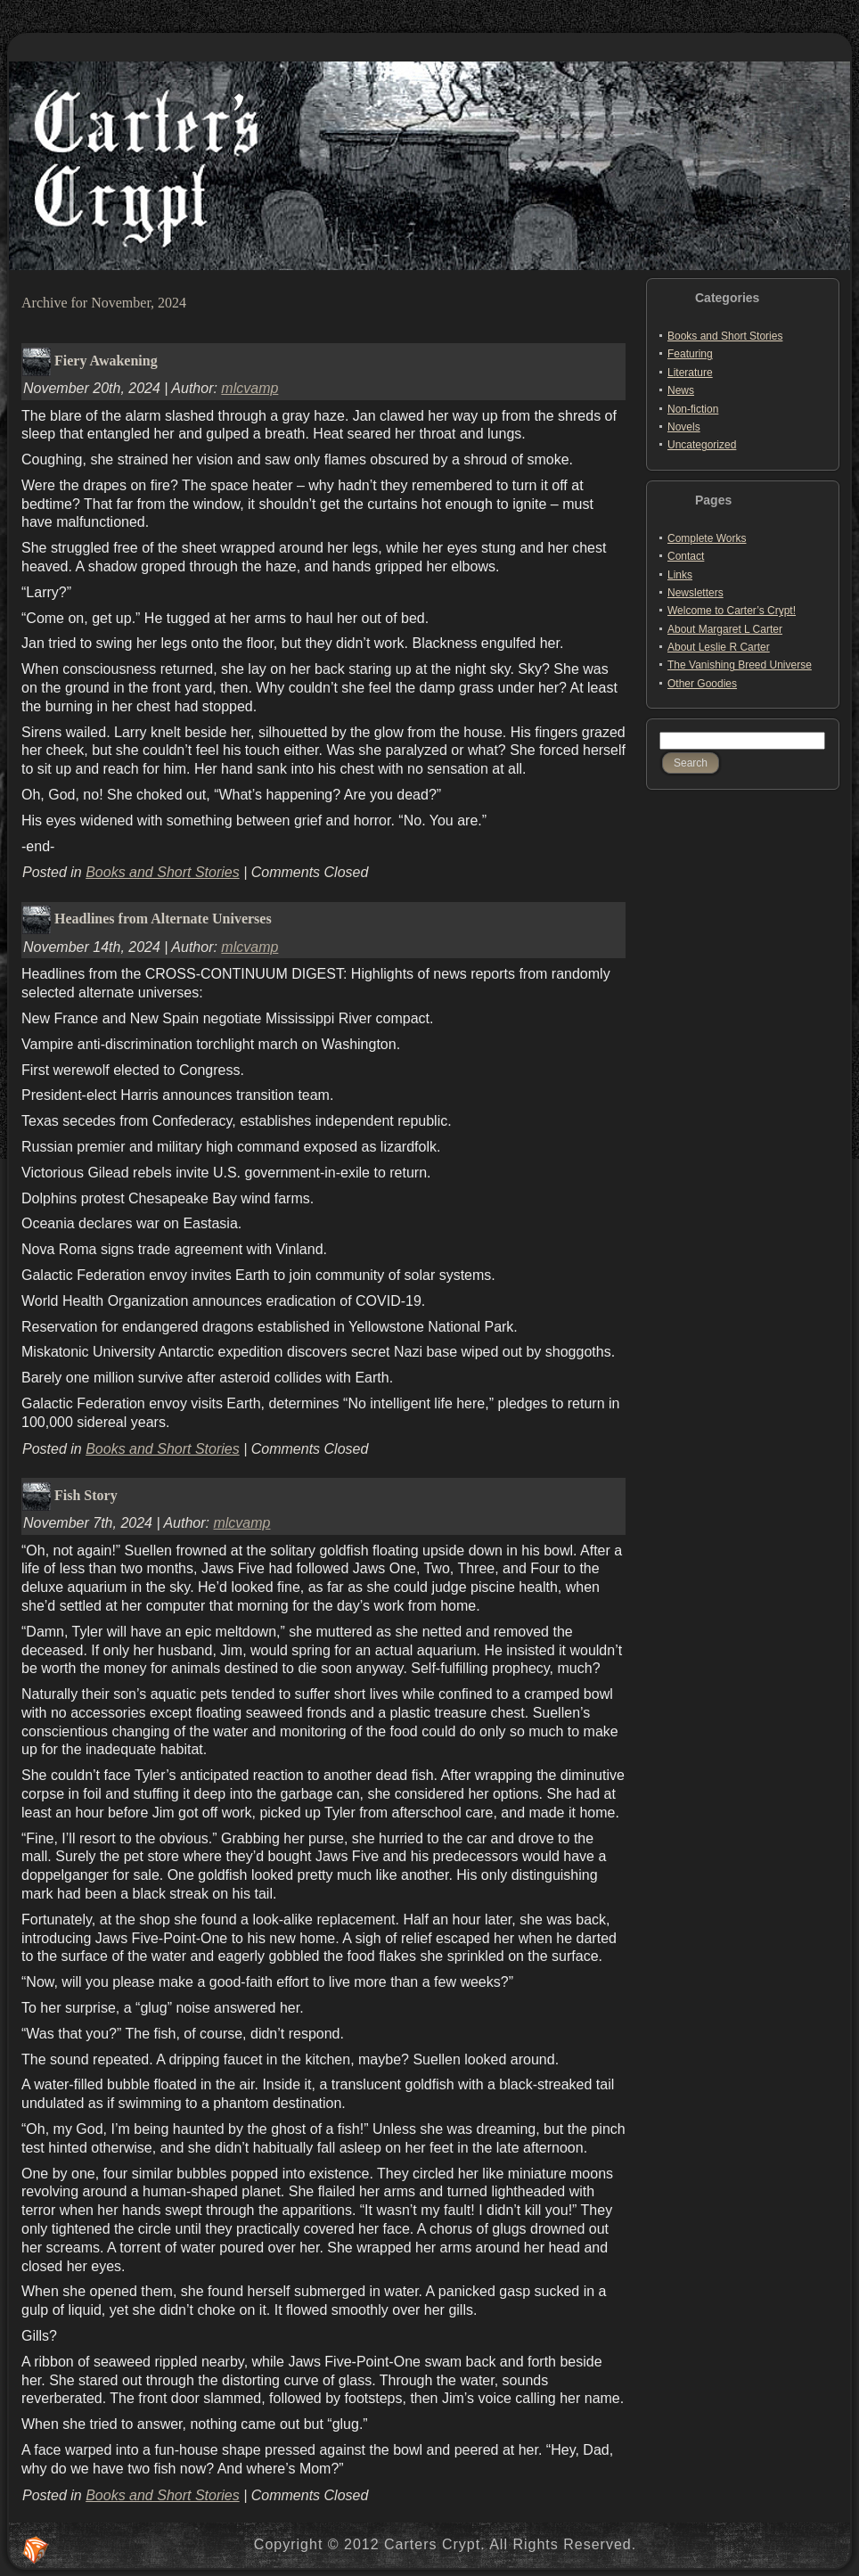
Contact (685, 556)
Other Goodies (702, 683)
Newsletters (695, 593)
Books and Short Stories (163, 872)
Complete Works (706, 538)
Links (679, 575)
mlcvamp (249, 388)
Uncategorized (701, 445)
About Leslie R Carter (718, 647)
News (680, 390)
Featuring (690, 354)
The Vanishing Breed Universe (739, 665)
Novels (683, 427)
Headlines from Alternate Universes (163, 918)
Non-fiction (692, 409)
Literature (690, 372)
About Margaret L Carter (724, 629)
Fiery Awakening (106, 359)
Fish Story (86, 1494)
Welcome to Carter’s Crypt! (731, 610)
